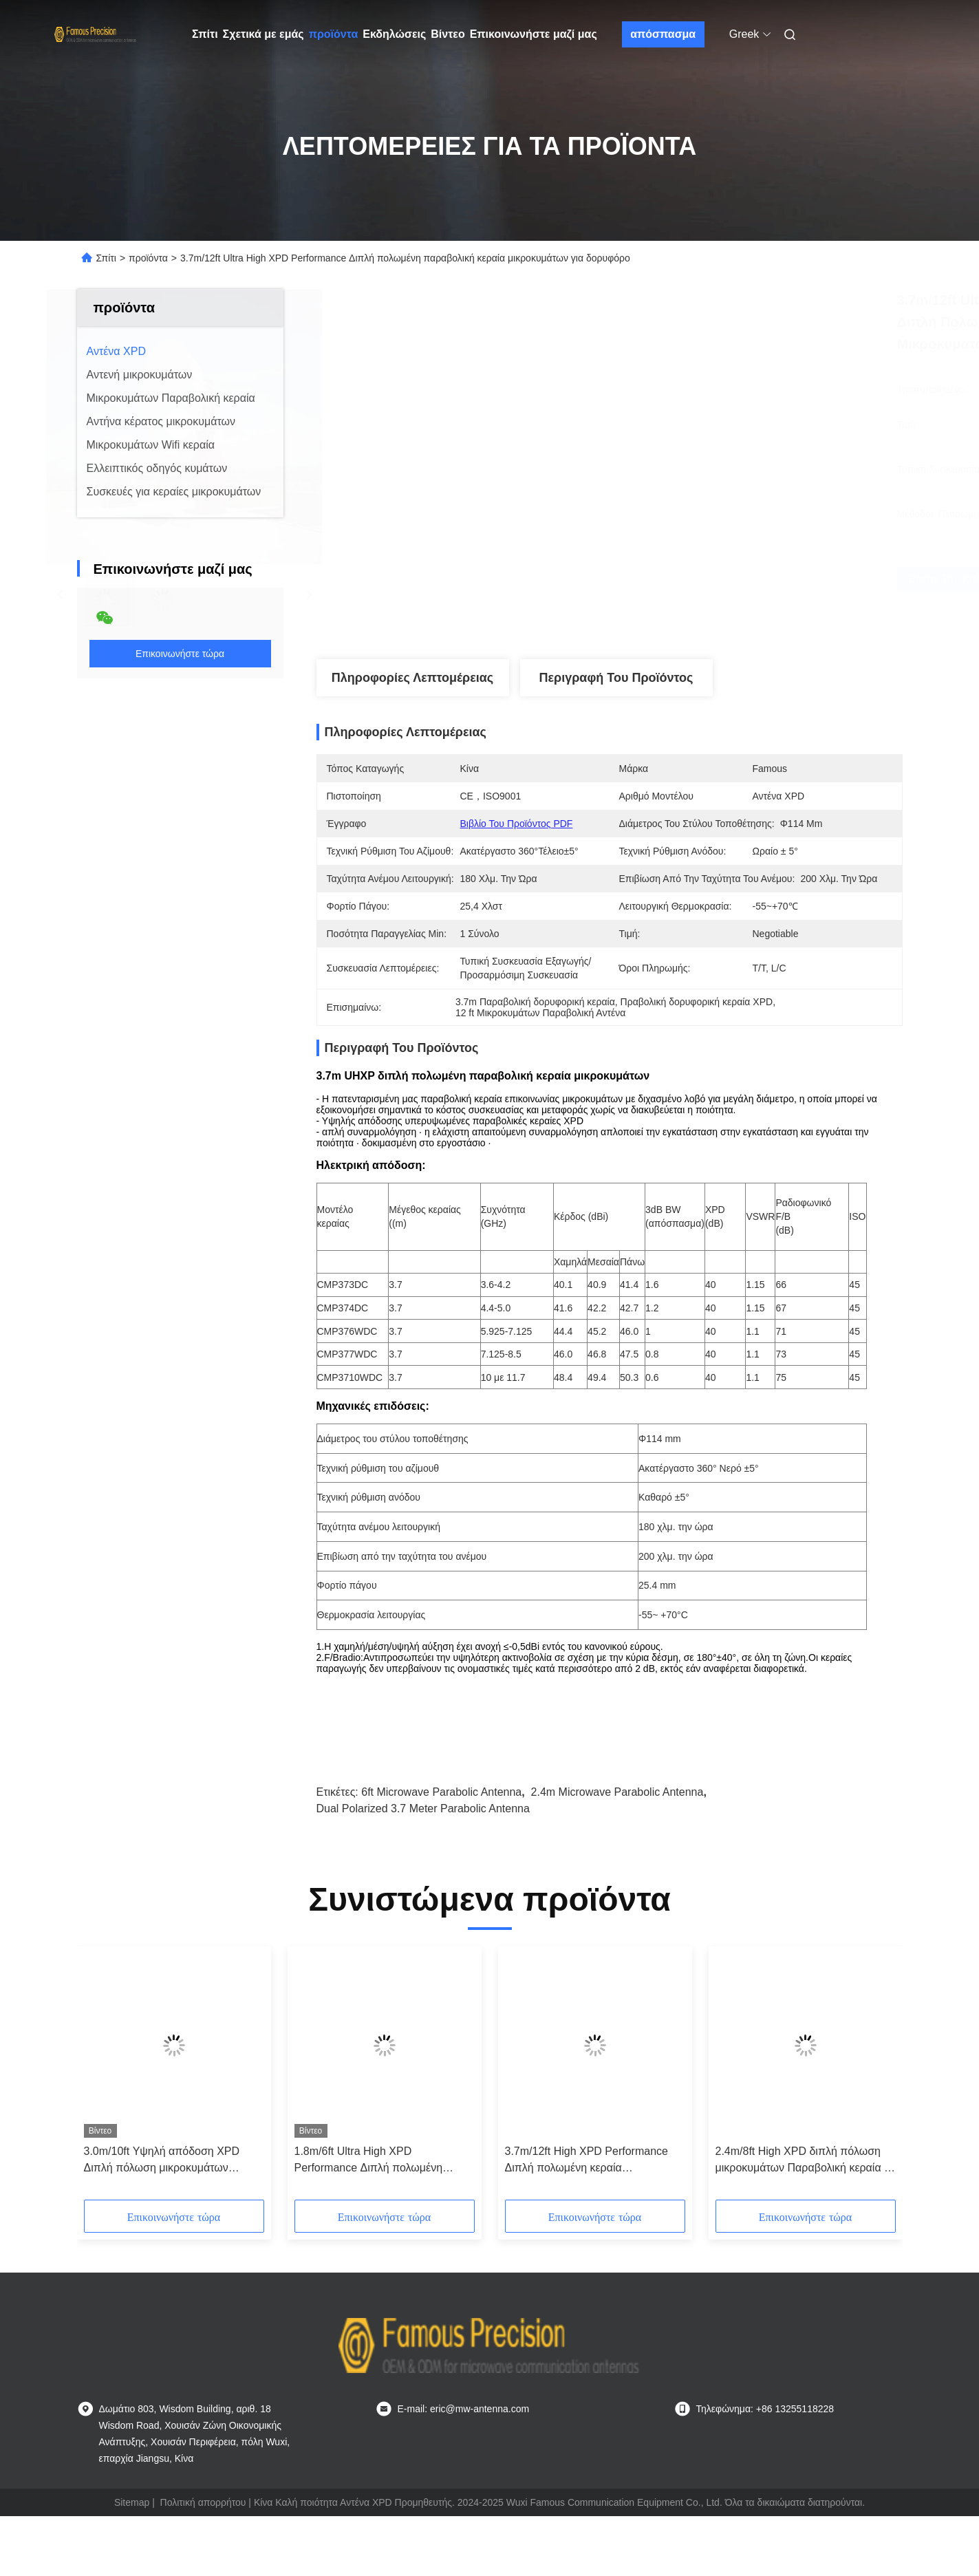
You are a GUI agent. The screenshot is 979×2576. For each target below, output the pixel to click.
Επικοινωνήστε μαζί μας (533, 34)
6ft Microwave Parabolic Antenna (441, 1792)
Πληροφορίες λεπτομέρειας (412, 678)
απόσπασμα (663, 34)
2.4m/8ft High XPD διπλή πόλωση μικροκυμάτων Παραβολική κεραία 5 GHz (803, 2160)
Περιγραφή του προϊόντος (616, 678)
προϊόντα (333, 34)
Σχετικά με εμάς (263, 34)
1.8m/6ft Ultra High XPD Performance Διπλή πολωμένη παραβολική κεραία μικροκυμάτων (377, 2160)
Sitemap (131, 2502)
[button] (106, 2078)
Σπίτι (205, 34)
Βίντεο (447, 34)
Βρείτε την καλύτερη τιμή (704, 579)
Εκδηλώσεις (394, 34)
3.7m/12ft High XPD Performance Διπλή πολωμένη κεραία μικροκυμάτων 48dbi (586, 2160)
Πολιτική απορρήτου (203, 2502)
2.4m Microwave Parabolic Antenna (617, 1792)
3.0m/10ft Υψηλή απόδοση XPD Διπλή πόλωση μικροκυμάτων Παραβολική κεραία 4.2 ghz (162, 2160)
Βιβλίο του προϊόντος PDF (516, 823)
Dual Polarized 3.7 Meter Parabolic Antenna (423, 1808)
